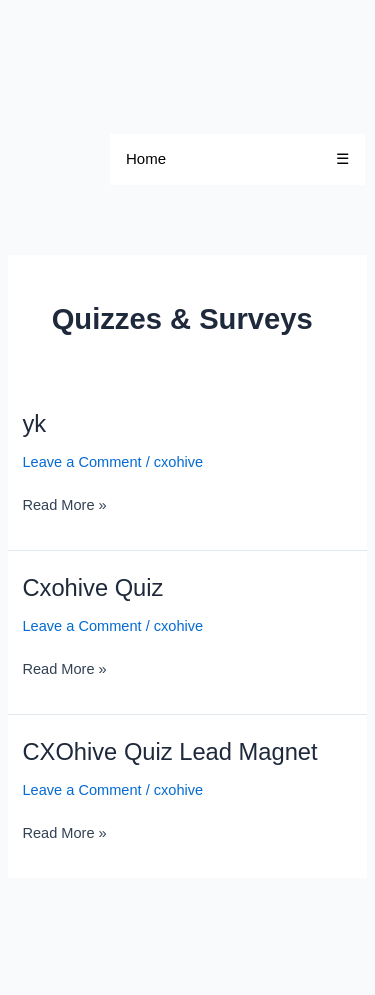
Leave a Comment (81, 462)
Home (146, 158)
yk (34, 424)
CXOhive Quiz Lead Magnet (169, 752)
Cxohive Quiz (92, 588)
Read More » (64, 504)
